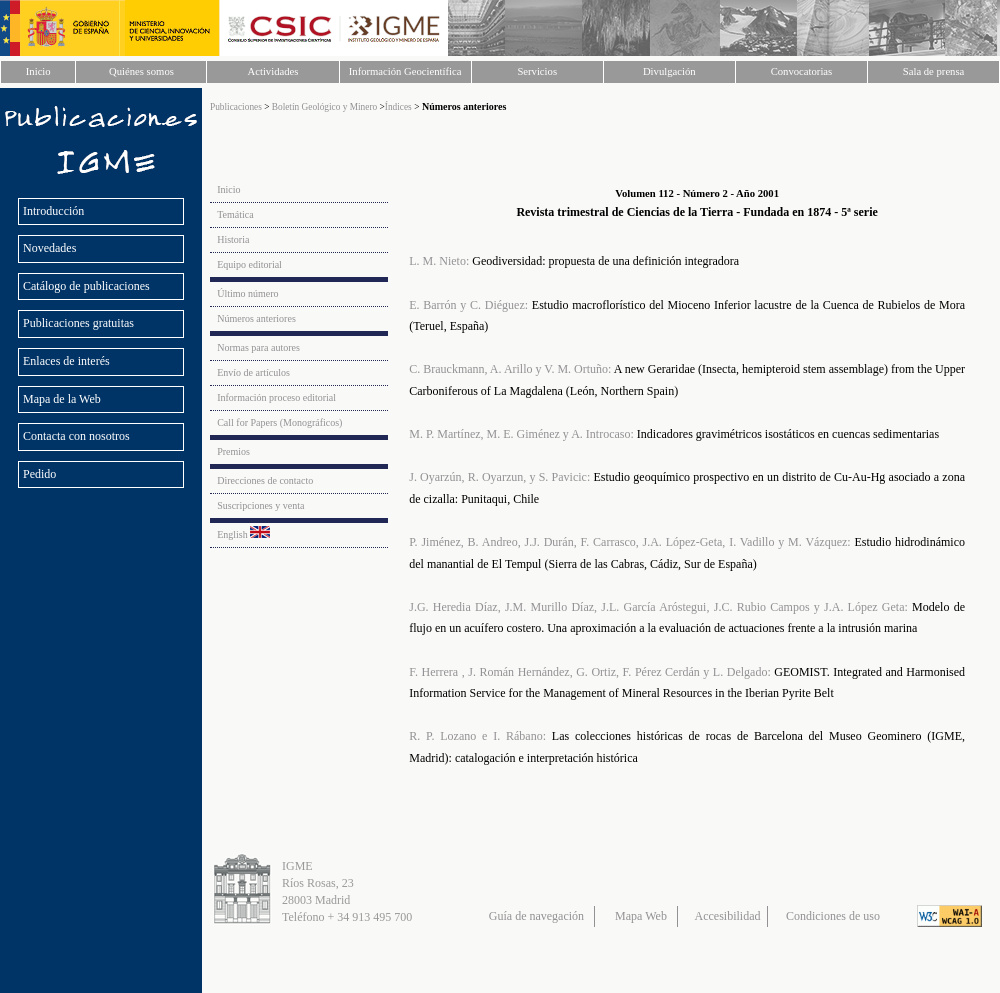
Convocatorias (802, 71)
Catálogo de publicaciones (86, 286)
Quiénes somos (141, 71)
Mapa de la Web (62, 399)
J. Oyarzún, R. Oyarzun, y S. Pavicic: (499, 477)
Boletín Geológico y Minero (326, 107)
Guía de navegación (536, 916)
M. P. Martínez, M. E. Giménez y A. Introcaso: (521, 434)
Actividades (273, 71)
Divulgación (669, 71)
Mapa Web (641, 916)
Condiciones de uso (833, 916)
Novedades (49, 248)
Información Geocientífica (405, 71)
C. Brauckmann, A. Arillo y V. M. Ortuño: (510, 369)
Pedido (41, 474)
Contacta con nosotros (76, 436)
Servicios (537, 71)
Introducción (53, 211)
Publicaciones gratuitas (78, 323)
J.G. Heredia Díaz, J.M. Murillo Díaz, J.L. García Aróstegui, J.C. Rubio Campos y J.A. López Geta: (658, 607)
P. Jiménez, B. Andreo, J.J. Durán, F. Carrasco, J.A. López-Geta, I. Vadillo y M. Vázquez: (629, 542)
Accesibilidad (728, 916)
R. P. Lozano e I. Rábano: (477, 736)
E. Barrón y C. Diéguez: (468, 305)
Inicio (38, 71)
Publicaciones (236, 107)
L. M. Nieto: (439, 261)
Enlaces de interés (66, 361)
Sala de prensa (934, 71)
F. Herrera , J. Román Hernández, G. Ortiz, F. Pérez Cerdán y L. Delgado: (590, 672)
